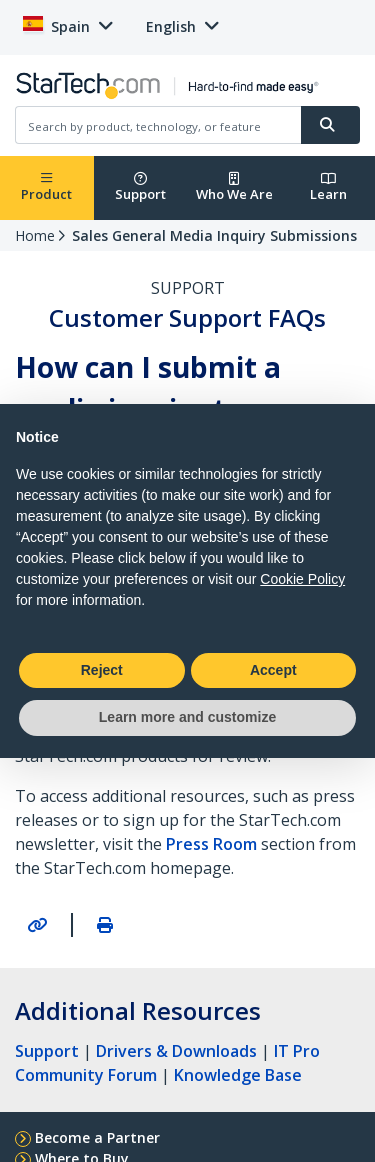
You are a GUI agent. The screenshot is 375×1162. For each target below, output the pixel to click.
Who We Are (234, 187)
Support (140, 187)
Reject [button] (102, 670)
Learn (328, 187)
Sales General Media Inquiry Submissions (214, 235)
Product (46, 187)
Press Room (211, 844)
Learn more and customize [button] (187, 717)
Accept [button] (273, 670)
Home (35, 235)
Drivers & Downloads (176, 1051)
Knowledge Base (238, 1075)
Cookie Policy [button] (302, 579)
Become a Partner (97, 1137)
